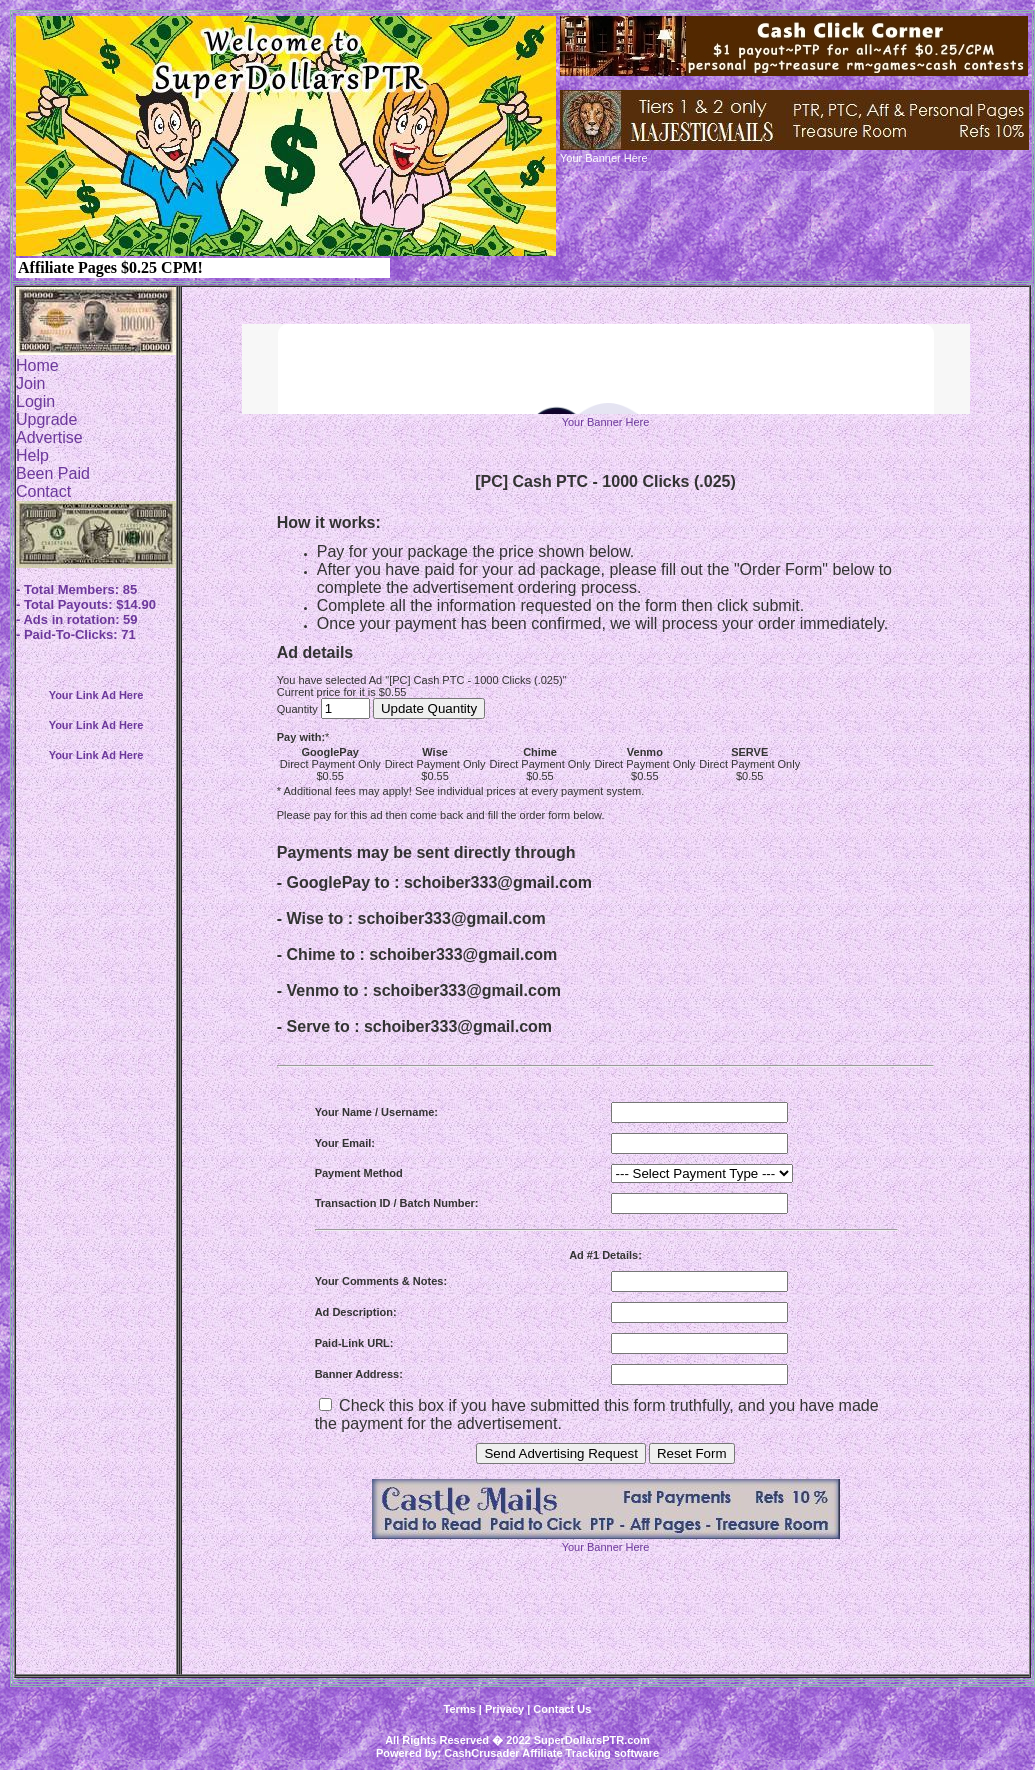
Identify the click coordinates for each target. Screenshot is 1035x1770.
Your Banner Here (606, 422)
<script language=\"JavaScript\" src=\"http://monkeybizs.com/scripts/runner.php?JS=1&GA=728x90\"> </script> (606, 369)
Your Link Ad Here (96, 695)
